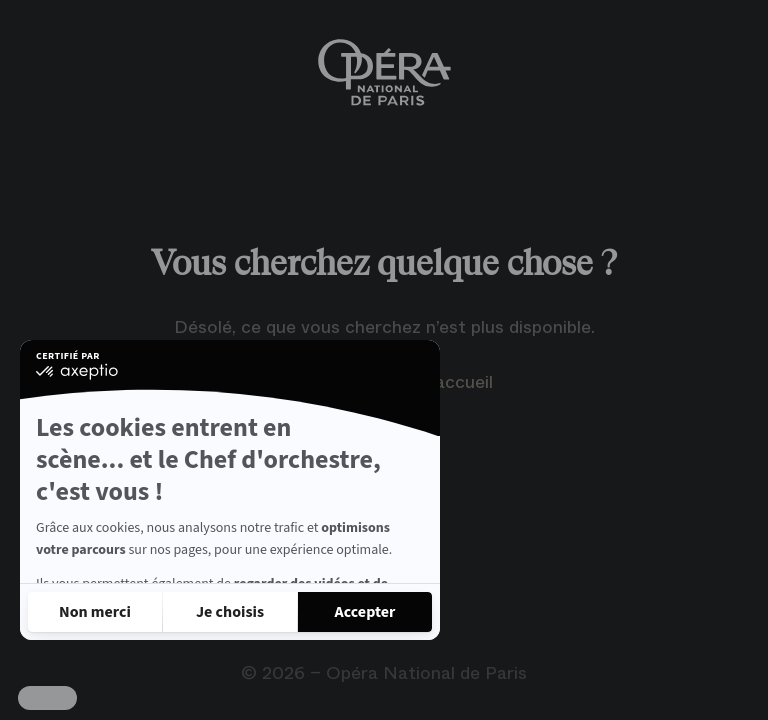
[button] (47, 698)
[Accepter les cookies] (365, 612)
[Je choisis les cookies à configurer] (230, 612)
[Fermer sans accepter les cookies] (95, 612)
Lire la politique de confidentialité (140, 558)
